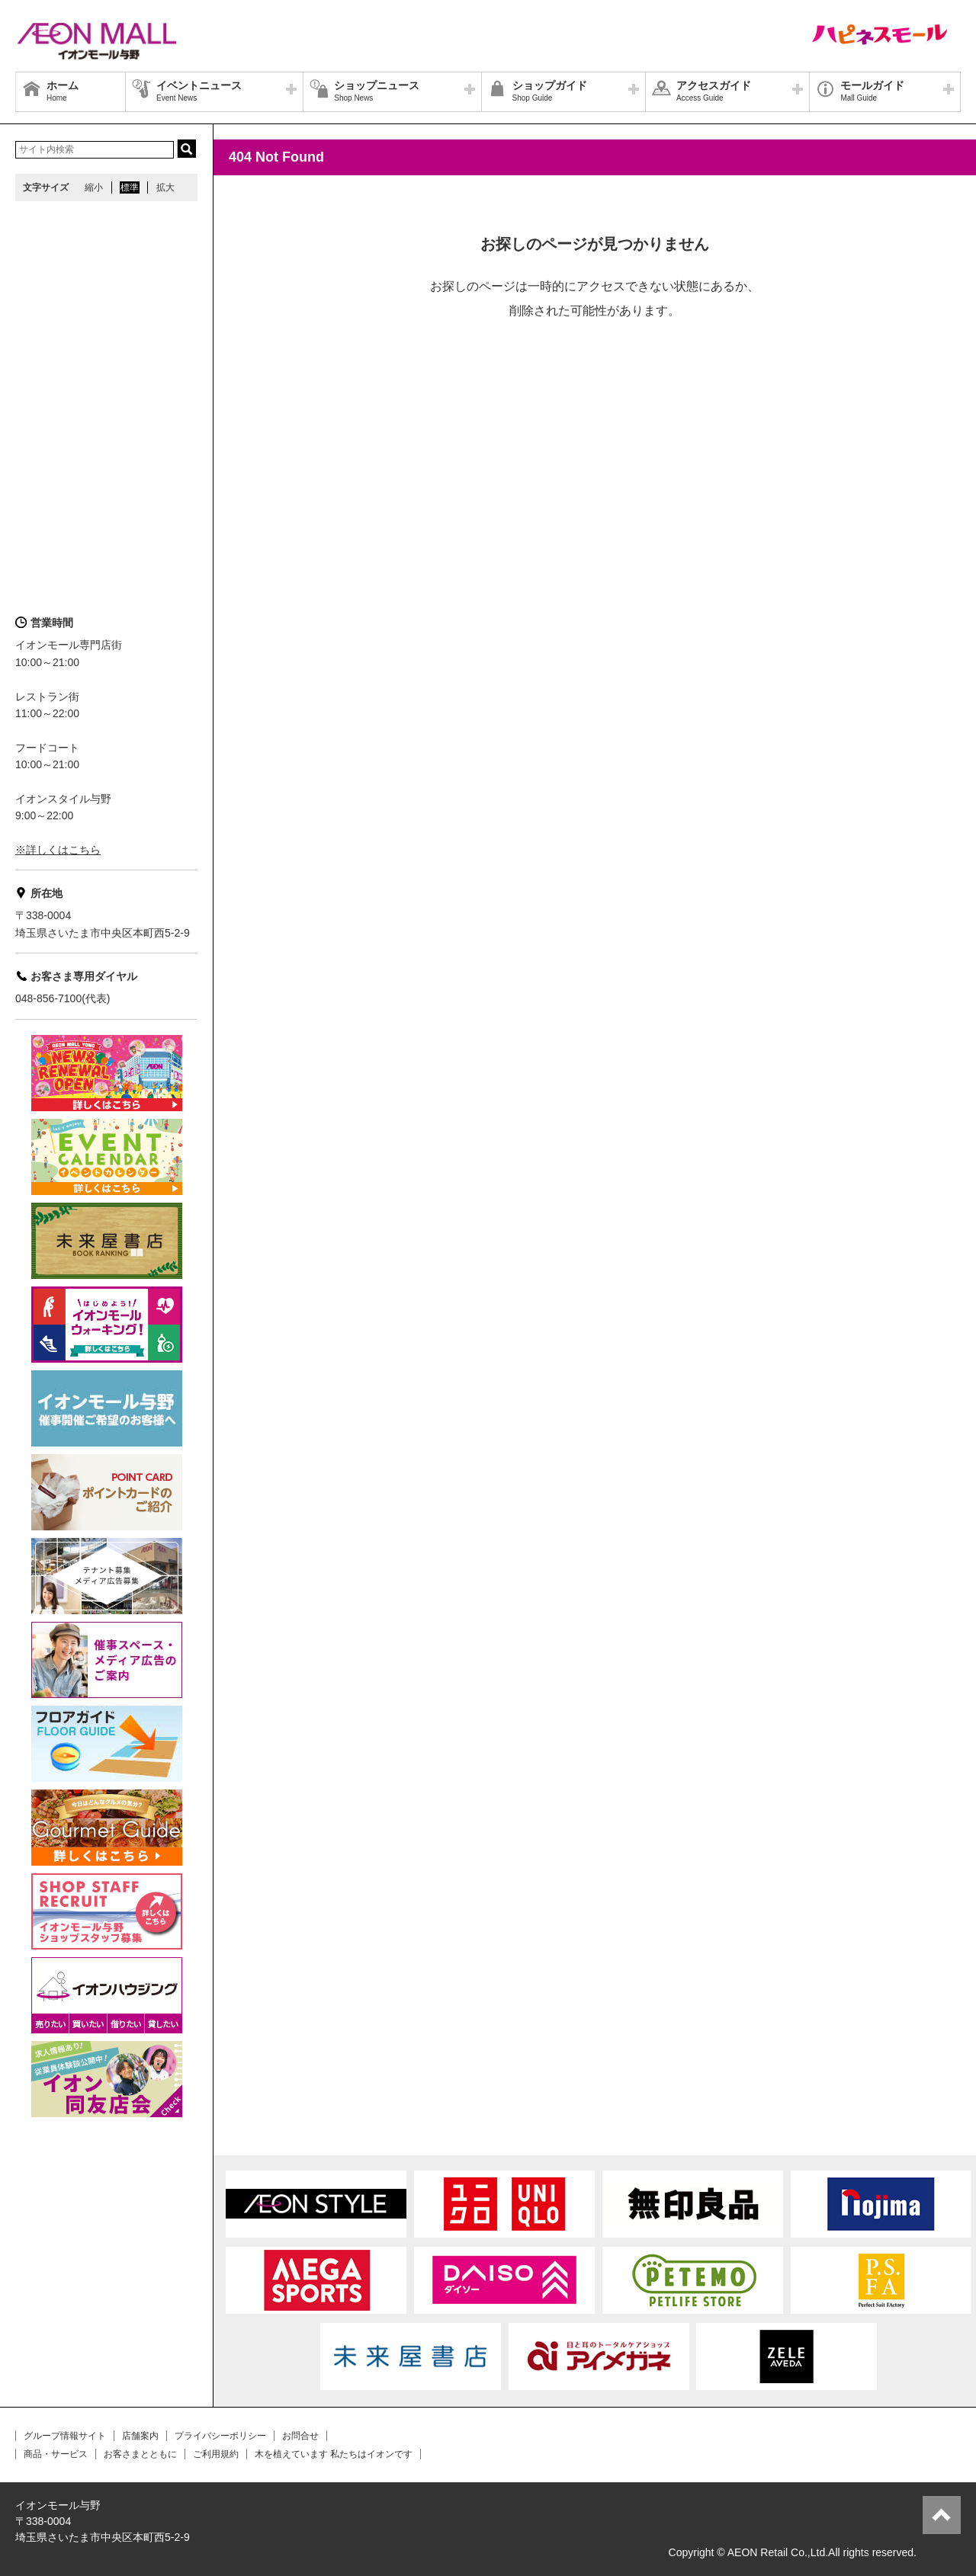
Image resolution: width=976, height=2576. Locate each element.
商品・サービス (56, 2454)
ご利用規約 (216, 2454)
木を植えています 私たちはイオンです (334, 2454)
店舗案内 (140, 2435)
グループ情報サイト (65, 2435)
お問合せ (300, 2435)
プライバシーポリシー (220, 2435)
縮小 (94, 187)
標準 (129, 187)
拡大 (165, 187)
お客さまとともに (140, 2454)
